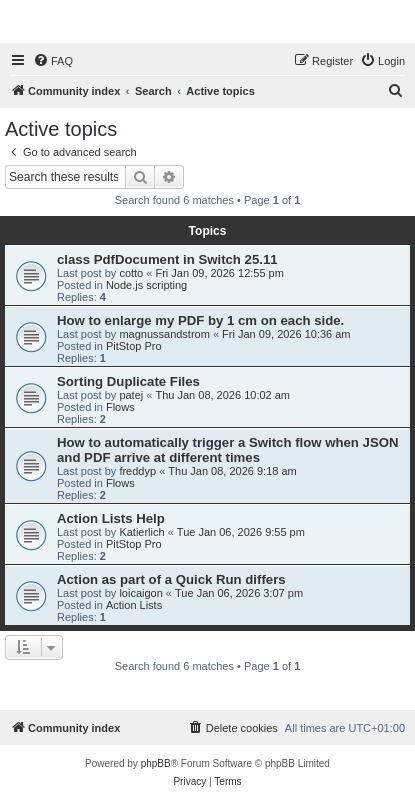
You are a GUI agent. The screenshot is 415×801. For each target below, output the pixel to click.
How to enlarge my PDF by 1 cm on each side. (200, 320)
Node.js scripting (146, 285)
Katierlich (141, 532)
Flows (120, 407)
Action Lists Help (111, 518)
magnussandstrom (164, 334)
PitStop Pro (134, 346)
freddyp (137, 471)
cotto (131, 273)
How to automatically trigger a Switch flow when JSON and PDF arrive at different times (227, 450)
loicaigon (140, 593)
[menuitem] (53, 61)
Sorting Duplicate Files (128, 381)
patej (131, 395)
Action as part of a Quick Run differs (171, 579)
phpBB (156, 763)
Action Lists (134, 605)
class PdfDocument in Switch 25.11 (167, 259)
